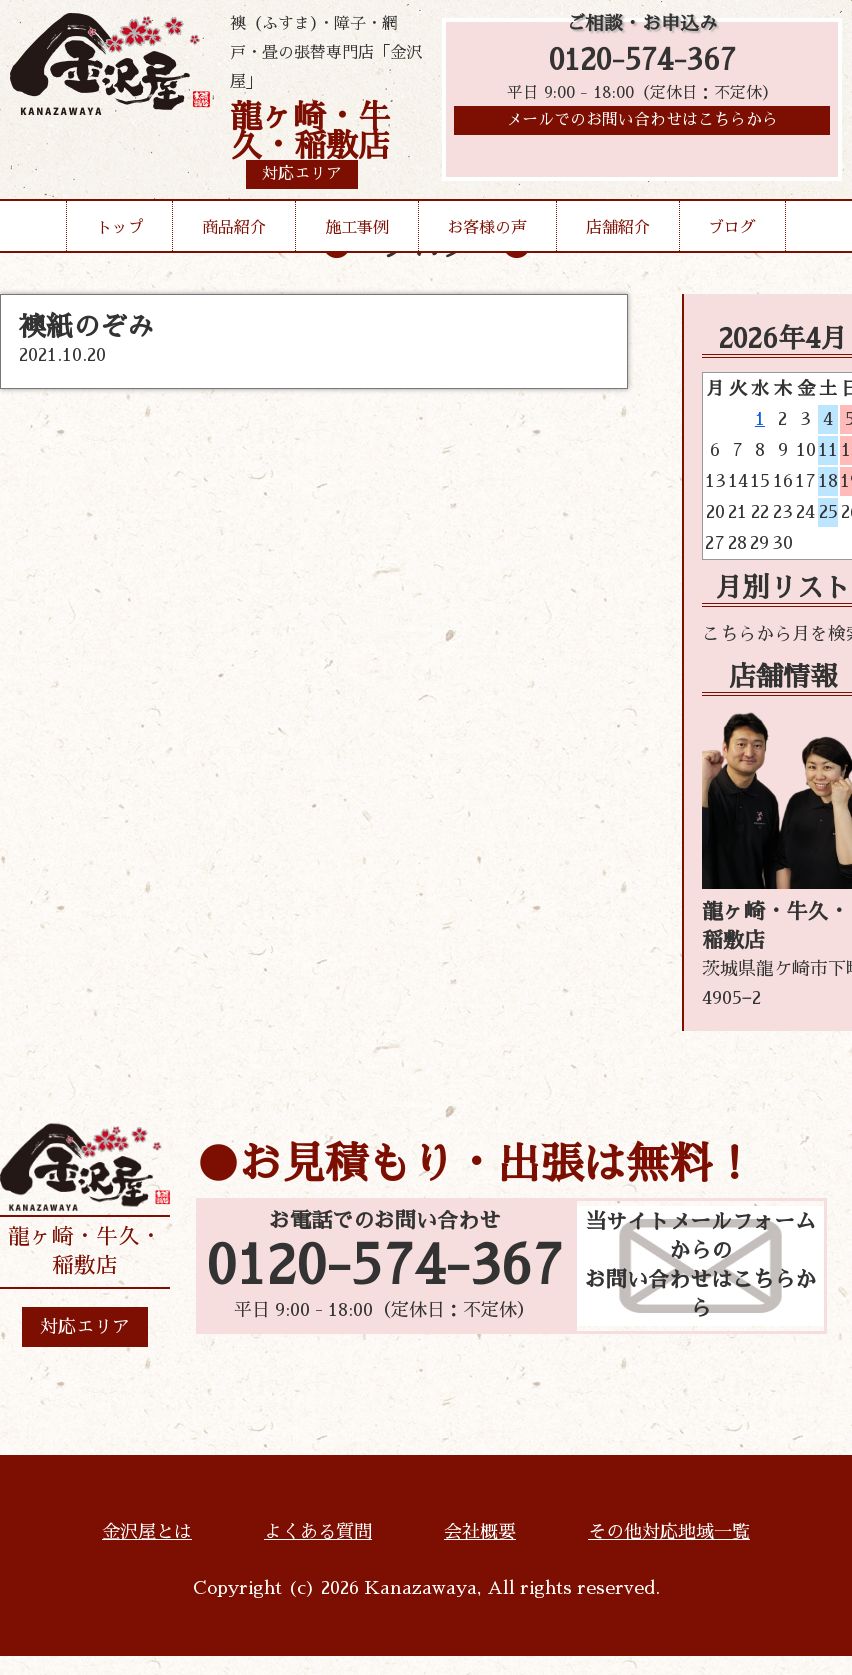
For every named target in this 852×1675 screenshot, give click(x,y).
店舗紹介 (618, 228)
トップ (120, 228)
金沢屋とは (147, 1532)
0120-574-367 (642, 62)
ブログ (732, 228)
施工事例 (357, 228)
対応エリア (85, 1327)
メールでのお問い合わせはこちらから (642, 125)
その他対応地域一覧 (669, 1532)
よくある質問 (318, 1532)
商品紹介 (234, 228)
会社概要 (480, 1532)
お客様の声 (487, 228)
